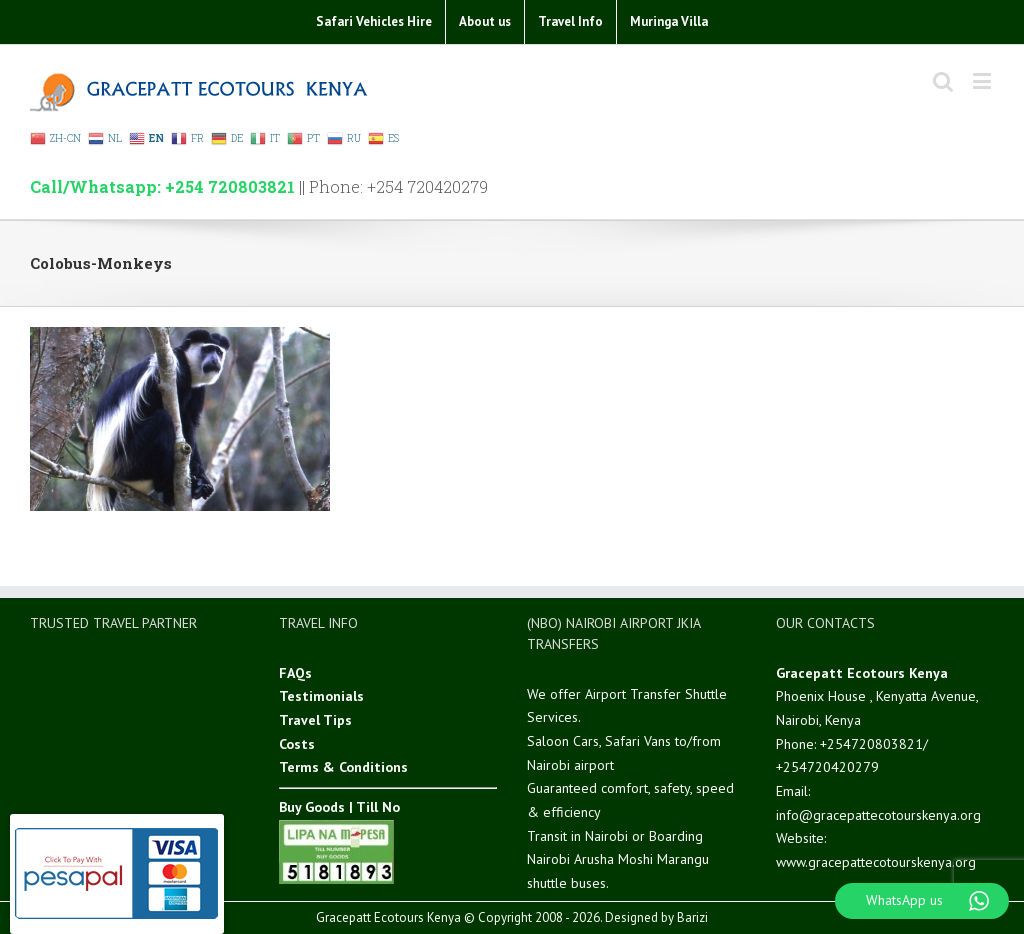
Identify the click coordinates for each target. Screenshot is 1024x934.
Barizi (692, 917)
